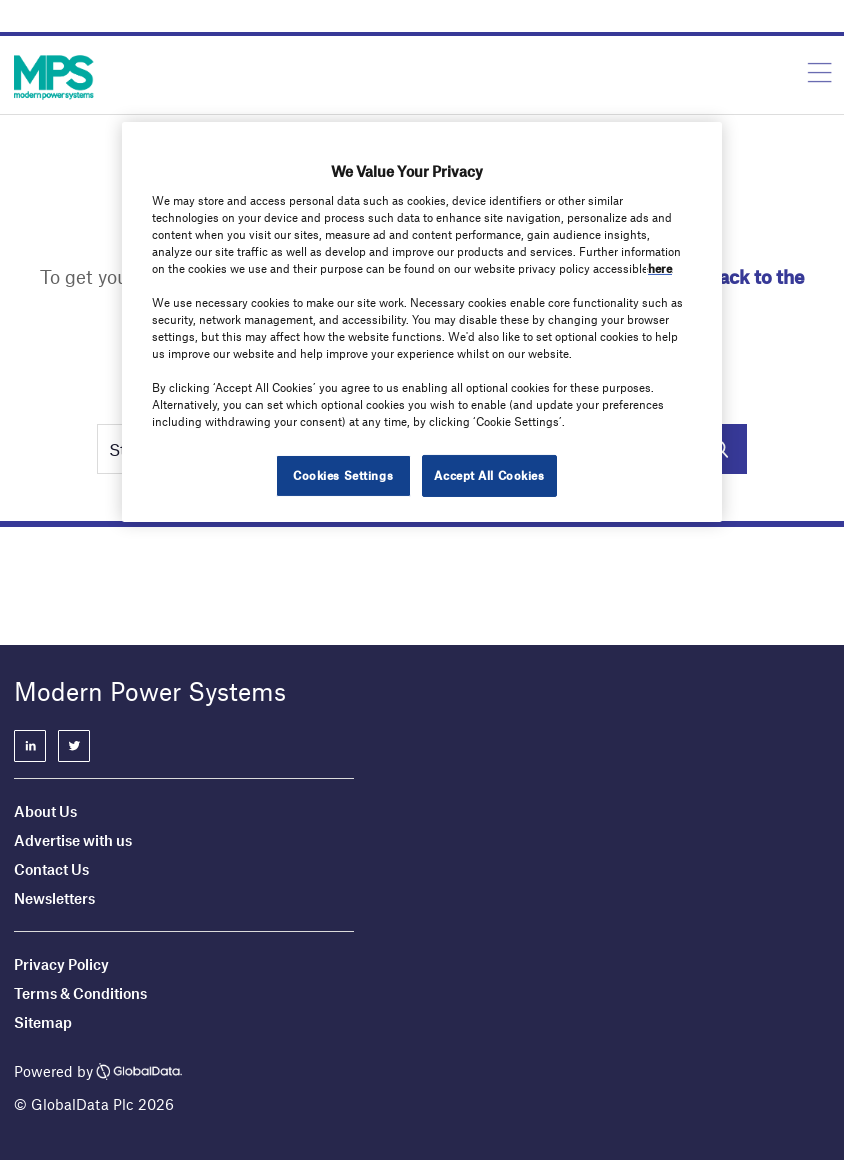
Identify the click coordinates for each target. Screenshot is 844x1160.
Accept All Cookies (489, 475)
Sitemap (43, 1022)
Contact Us (51, 869)
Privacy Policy (61, 964)
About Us (45, 811)
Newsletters (54, 898)
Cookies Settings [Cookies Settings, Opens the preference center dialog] (343, 475)
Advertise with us (73, 840)
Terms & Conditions (80, 993)
